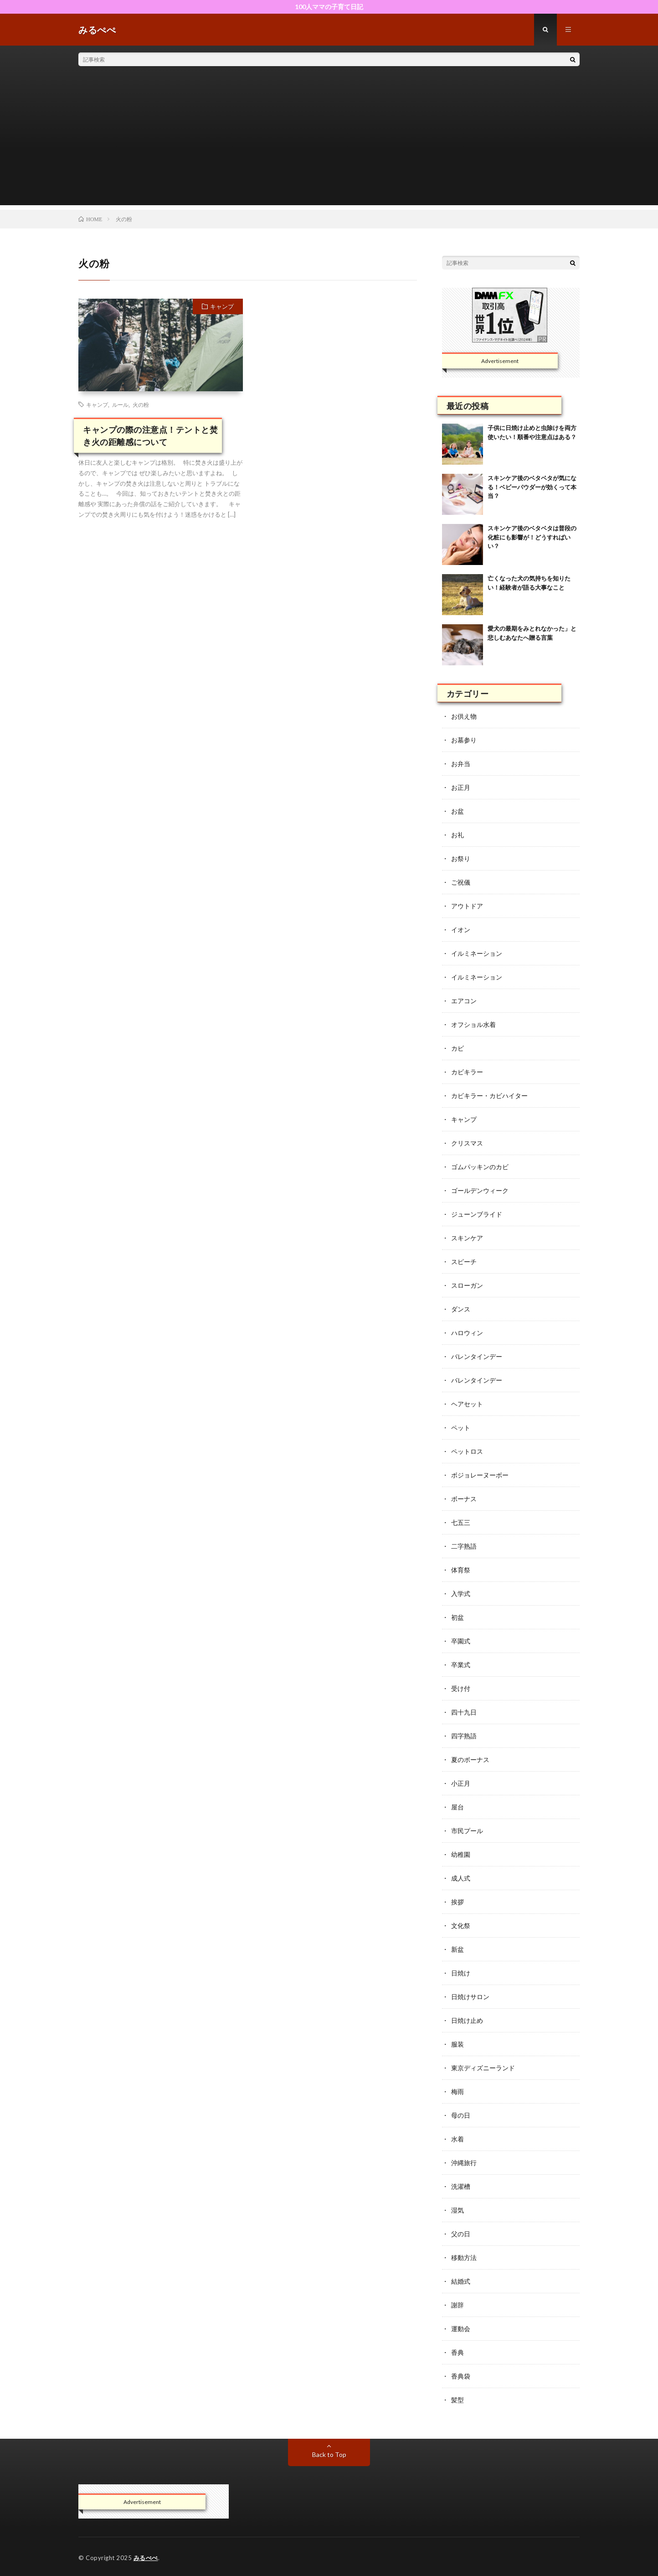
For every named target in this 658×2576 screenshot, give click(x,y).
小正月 (460, 1783)
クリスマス (467, 1143)
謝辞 (457, 2305)
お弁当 (460, 763)
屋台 (457, 1807)
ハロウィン (467, 1333)
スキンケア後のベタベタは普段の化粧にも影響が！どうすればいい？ (532, 536)
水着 (457, 2139)
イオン (460, 929)
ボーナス (464, 1499)
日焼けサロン (470, 1997)
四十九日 (464, 1712)
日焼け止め (467, 2020)
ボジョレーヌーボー (480, 1475)
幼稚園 (460, 1854)
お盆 (457, 811)
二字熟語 (464, 1546)
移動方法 (464, 2257)
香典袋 (460, 2376)
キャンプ (222, 306)
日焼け (460, 1973)
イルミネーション (476, 953)
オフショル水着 (473, 1024)
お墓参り (464, 740)
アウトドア (467, 906)
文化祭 (460, 1925)
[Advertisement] (329, 141)
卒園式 (460, 1641)
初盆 (457, 1617)
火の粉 (141, 404)
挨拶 (457, 1902)
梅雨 (457, 2091)
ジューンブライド (476, 1214)
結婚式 (460, 2281)
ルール (120, 404)
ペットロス (467, 1451)
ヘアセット (467, 1404)
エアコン (464, 1001)
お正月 (460, 787)
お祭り (460, 858)
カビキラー (467, 1072)
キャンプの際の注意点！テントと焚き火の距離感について (150, 436)
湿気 (457, 2210)
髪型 (457, 2400)
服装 (457, 2044)
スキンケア (467, 1238)
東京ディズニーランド (483, 2068)
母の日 (460, 2115)
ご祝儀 (460, 882)
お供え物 (464, 716)
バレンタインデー (476, 1356)
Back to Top (329, 2454)
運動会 (460, 2328)
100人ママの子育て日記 (329, 6)
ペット (460, 1427)
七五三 (460, 1522)
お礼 (457, 835)
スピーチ (464, 1261)
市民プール (467, 1831)
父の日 (460, 2234)
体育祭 (460, 1570)
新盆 (457, 1949)
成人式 (460, 1878)
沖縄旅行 (464, 2163)
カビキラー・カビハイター (489, 1095)
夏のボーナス (470, 1759)
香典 (457, 2352)
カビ (457, 1048)
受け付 (460, 1688)
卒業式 (460, 1665)
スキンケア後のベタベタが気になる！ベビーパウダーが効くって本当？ (532, 486)
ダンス (460, 1309)
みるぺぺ (146, 2557)
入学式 (460, 1593)
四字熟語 (464, 1736)
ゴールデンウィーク (480, 1190)
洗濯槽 (460, 2186)
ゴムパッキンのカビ (480, 1167)
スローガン (467, 1285)
